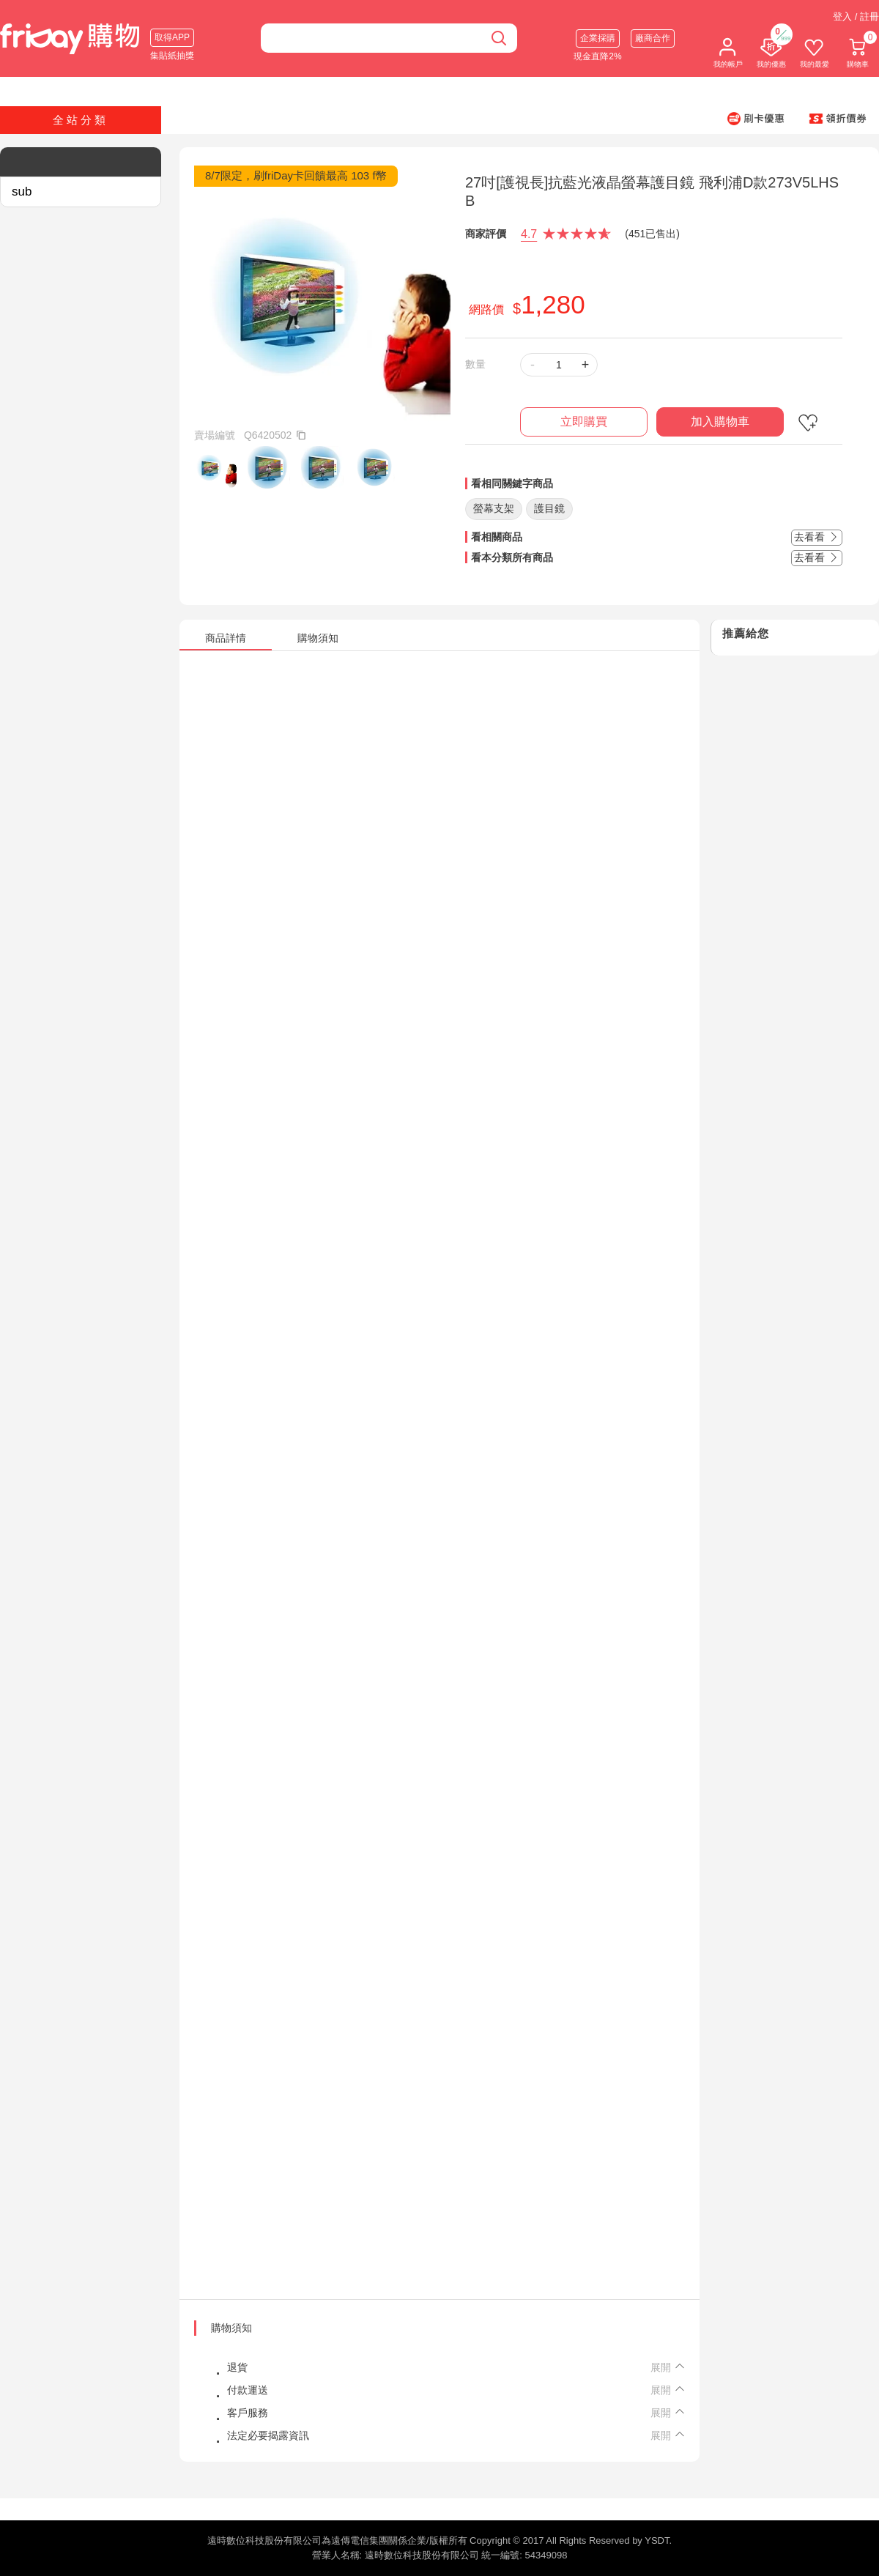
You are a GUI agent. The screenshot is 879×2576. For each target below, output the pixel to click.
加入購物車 (720, 421)
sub (21, 191)
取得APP (172, 37)
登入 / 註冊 (856, 16)
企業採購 (597, 38)
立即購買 (583, 421)
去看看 (816, 537)
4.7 (529, 234)
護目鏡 (549, 508)
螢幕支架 (493, 508)
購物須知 (231, 2328)
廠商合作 (652, 38)
